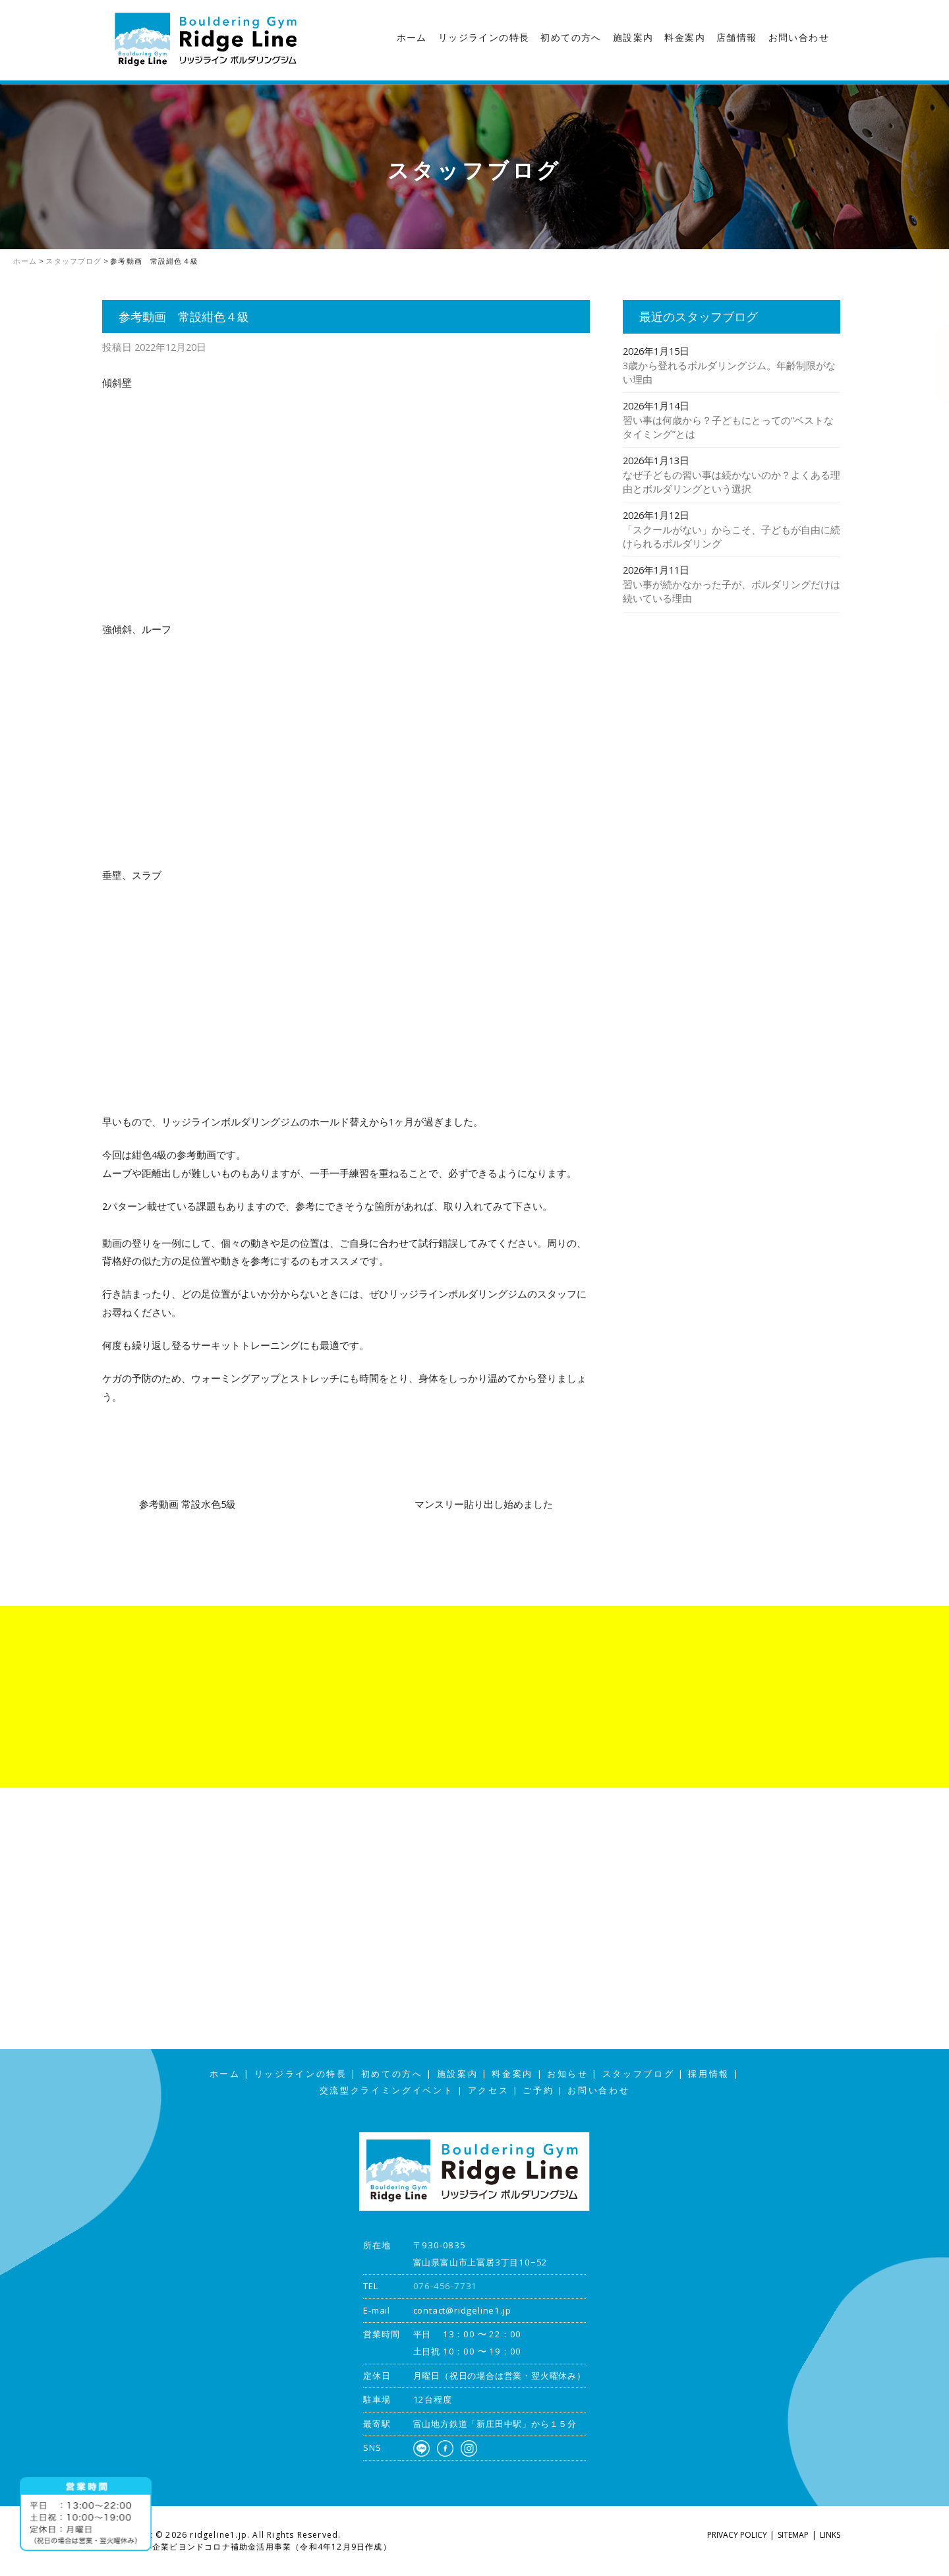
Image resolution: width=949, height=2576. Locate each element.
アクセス (936, 364)
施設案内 (633, 38)
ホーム (412, 38)
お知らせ (568, 2074)
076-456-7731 (445, 2286)
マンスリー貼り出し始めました (484, 1504)
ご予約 (538, 2090)
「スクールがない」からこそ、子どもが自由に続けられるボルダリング (731, 536)
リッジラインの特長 (484, 38)
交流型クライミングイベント (387, 2090)
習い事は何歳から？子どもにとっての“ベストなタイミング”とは (728, 426)
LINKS (830, 2534)
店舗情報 (736, 38)
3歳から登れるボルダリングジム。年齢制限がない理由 (729, 372)
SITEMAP (793, 2534)
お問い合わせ (798, 38)
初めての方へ (570, 38)
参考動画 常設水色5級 (187, 1504)
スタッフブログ (936, 259)
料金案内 (684, 38)
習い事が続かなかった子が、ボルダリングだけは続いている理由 (731, 591)
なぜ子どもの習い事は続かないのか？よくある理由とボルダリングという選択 (731, 481)
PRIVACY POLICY (737, 2534)
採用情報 (709, 2074)
